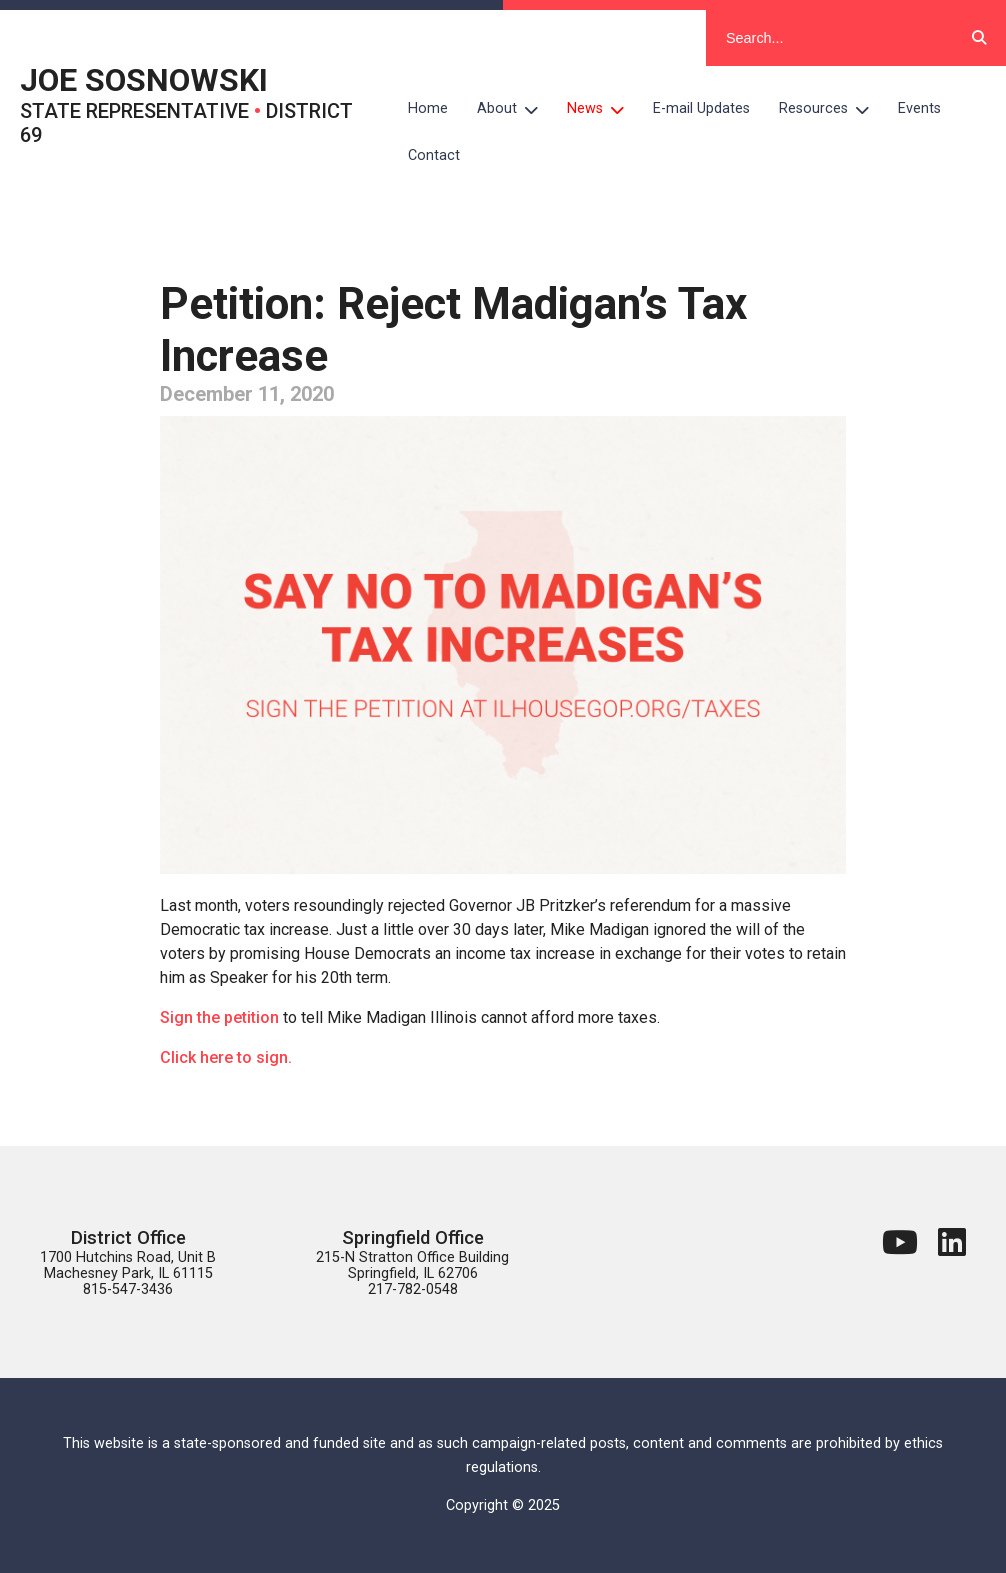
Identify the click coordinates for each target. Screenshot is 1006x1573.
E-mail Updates (701, 108)
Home (428, 108)
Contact (434, 155)
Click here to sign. (226, 1057)
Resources (831, 109)
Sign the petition (219, 1017)
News (603, 109)
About (515, 109)
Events (919, 108)
